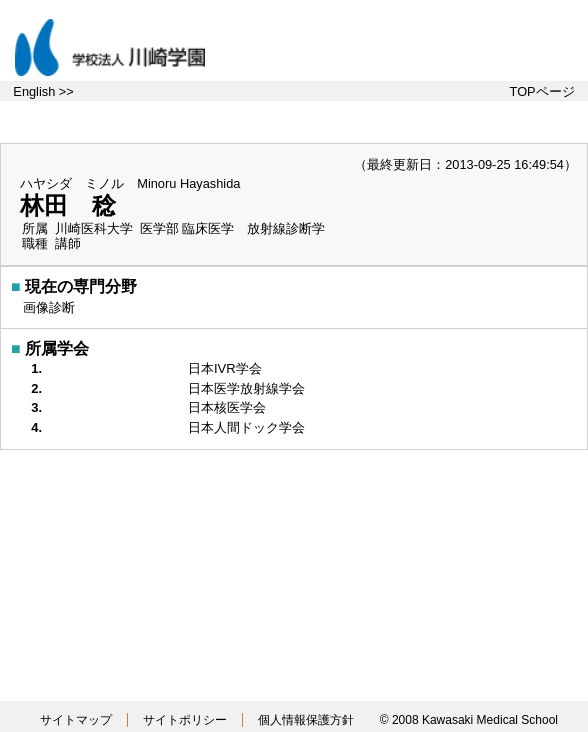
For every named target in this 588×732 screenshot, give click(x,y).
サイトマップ (76, 720)
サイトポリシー (185, 720)
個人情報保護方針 (306, 720)
